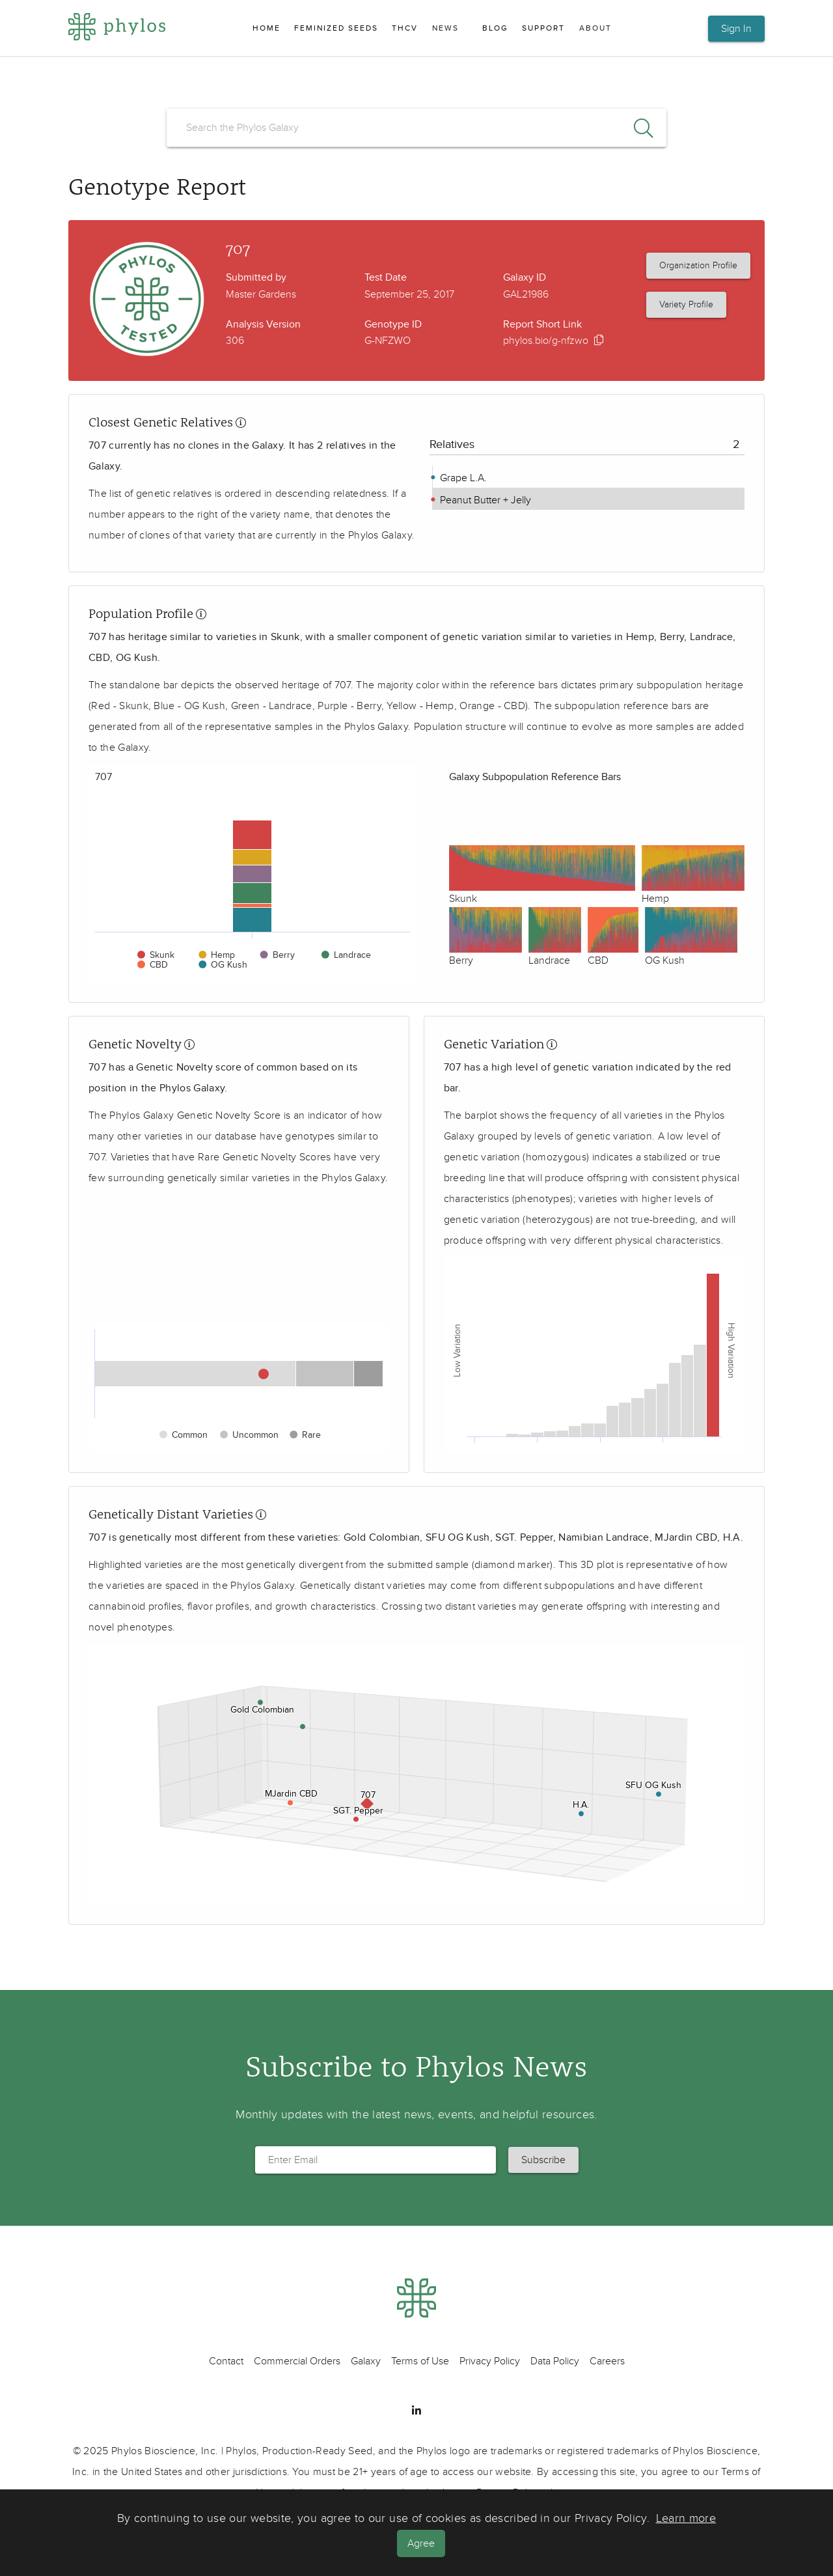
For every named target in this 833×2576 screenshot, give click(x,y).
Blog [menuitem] (495, 28)
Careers (607, 2361)
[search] (416, 128)
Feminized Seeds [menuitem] (336, 28)
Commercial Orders (297, 2361)
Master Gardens (261, 294)
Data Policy (554, 2361)
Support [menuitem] (543, 28)
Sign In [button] (736, 28)
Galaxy (366, 2361)
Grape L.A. (462, 477)
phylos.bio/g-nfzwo (545, 340)
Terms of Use (420, 2361)
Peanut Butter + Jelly (484, 500)
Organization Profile (698, 265)
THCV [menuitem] (405, 28)
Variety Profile (686, 304)
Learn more (686, 2519)
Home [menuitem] (266, 28)
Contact (226, 2361)
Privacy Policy (489, 2361)
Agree (421, 2543)
